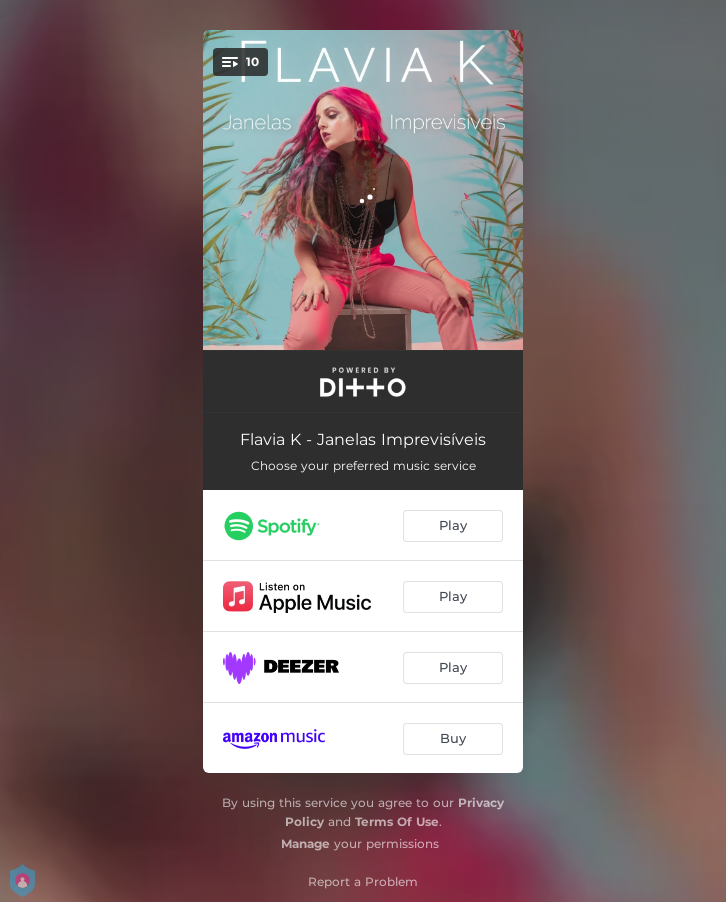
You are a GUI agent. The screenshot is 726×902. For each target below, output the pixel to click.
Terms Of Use (397, 821)
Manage (305, 843)
